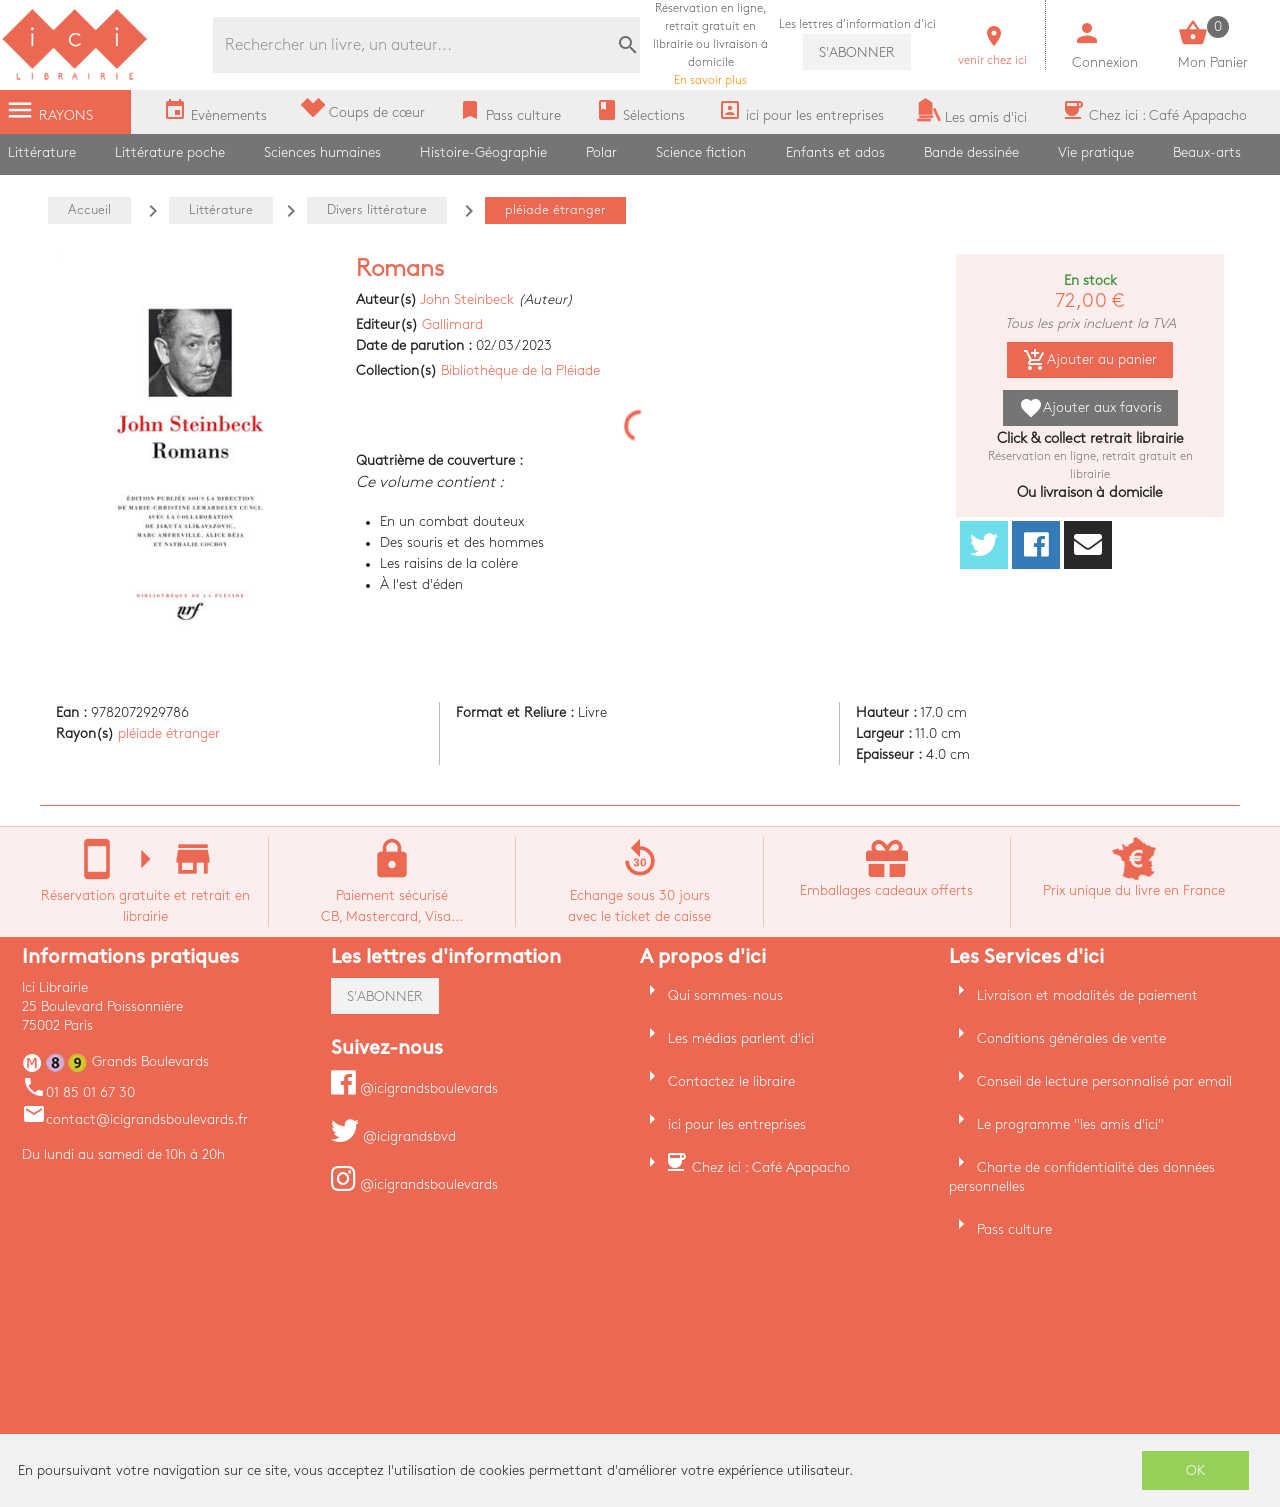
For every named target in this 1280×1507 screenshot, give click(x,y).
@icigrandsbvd (393, 1136)
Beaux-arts (1207, 152)
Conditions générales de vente (1071, 1038)
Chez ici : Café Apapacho (771, 1167)
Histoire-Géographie (483, 152)
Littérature (42, 152)
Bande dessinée (971, 152)
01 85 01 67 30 (78, 1092)
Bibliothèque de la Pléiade (520, 370)
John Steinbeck (467, 299)
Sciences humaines (322, 152)
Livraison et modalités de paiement (1087, 995)
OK (1196, 1470)
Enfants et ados (835, 152)
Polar (601, 152)
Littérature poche (170, 152)
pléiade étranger (169, 733)
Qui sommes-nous (725, 995)
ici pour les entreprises (737, 1124)
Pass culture (1014, 1229)
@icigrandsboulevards (414, 1088)
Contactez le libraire (731, 1081)
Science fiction (701, 152)
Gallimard (452, 324)
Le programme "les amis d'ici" (1070, 1124)
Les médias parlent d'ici (741, 1038)
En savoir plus (710, 44)
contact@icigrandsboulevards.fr (135, 1119)
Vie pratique (1096, 152)
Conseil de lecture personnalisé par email (1104, 1081)
